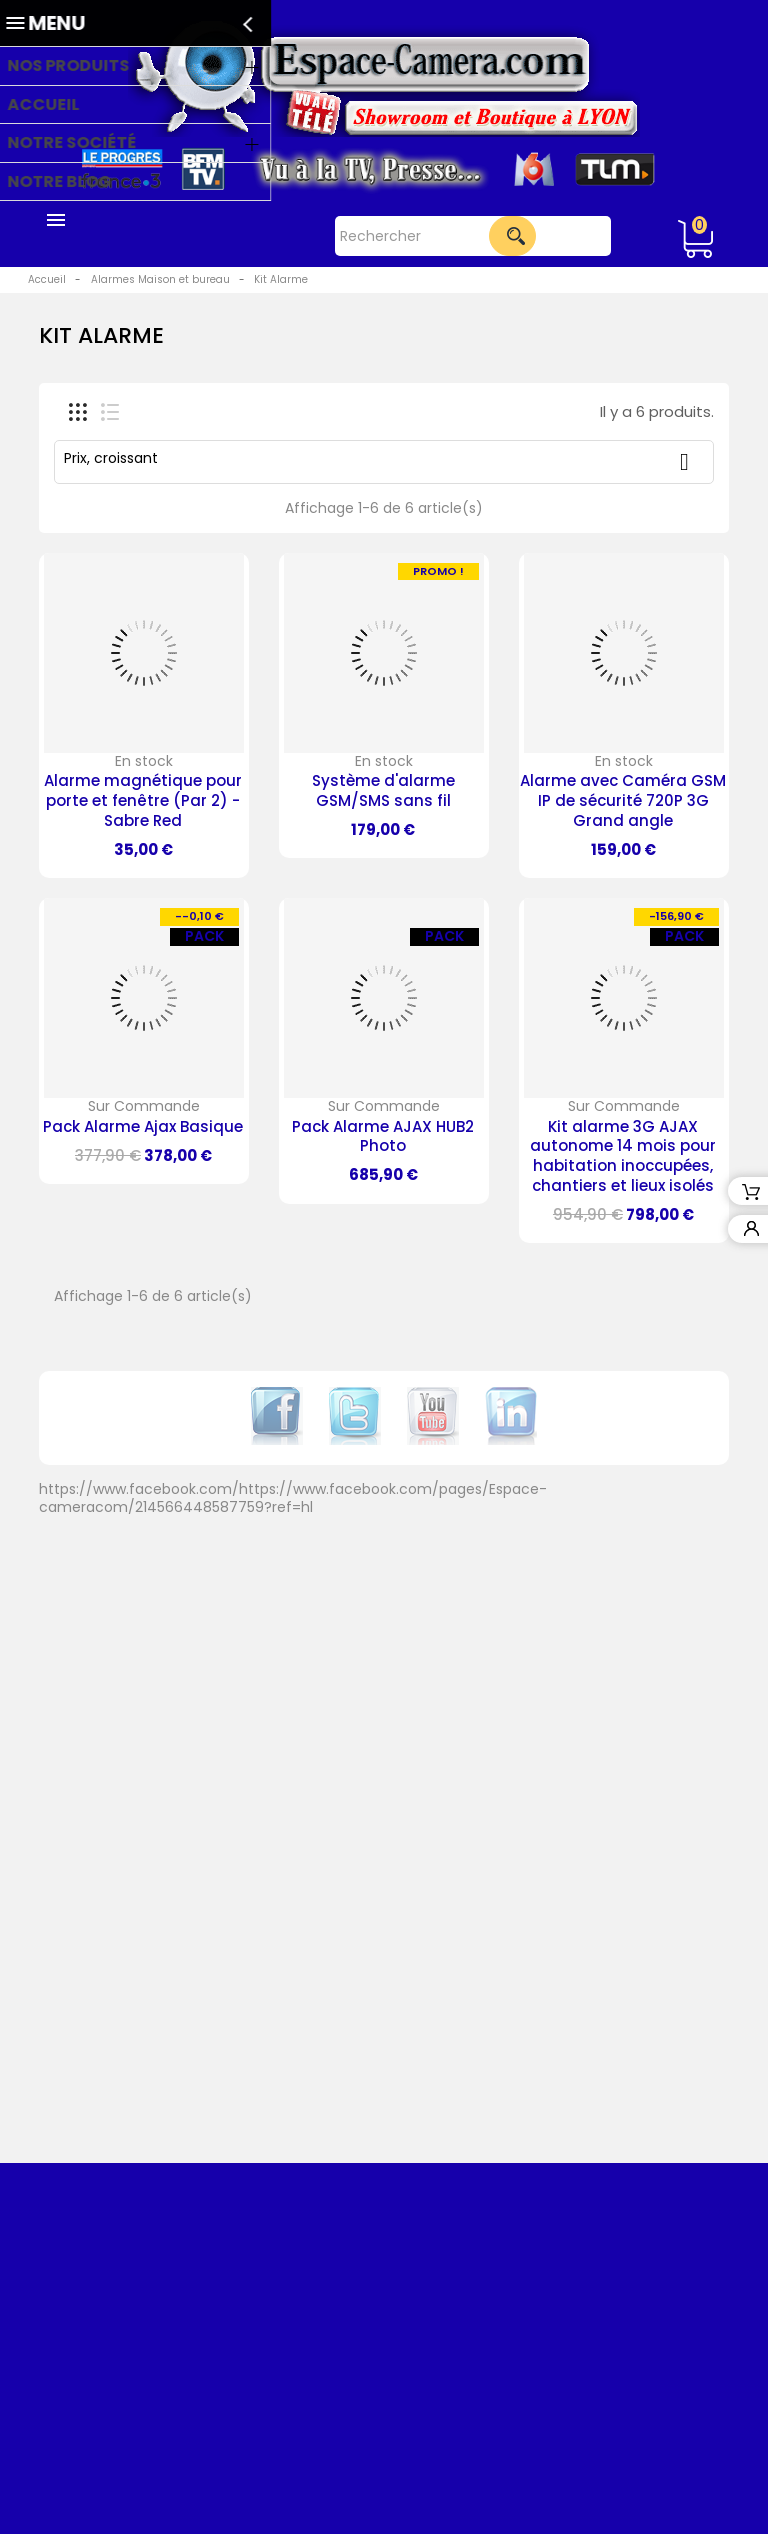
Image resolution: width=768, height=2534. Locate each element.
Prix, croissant (384, 461)
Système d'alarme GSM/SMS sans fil (383, 790)
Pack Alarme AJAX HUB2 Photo (383, 1136)
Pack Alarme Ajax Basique (143, 1126)
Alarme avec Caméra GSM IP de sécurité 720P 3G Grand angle (623, 800)
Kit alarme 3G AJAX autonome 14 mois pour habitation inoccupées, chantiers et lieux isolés (623, 1156)
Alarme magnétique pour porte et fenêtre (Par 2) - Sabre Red (143, 800)
